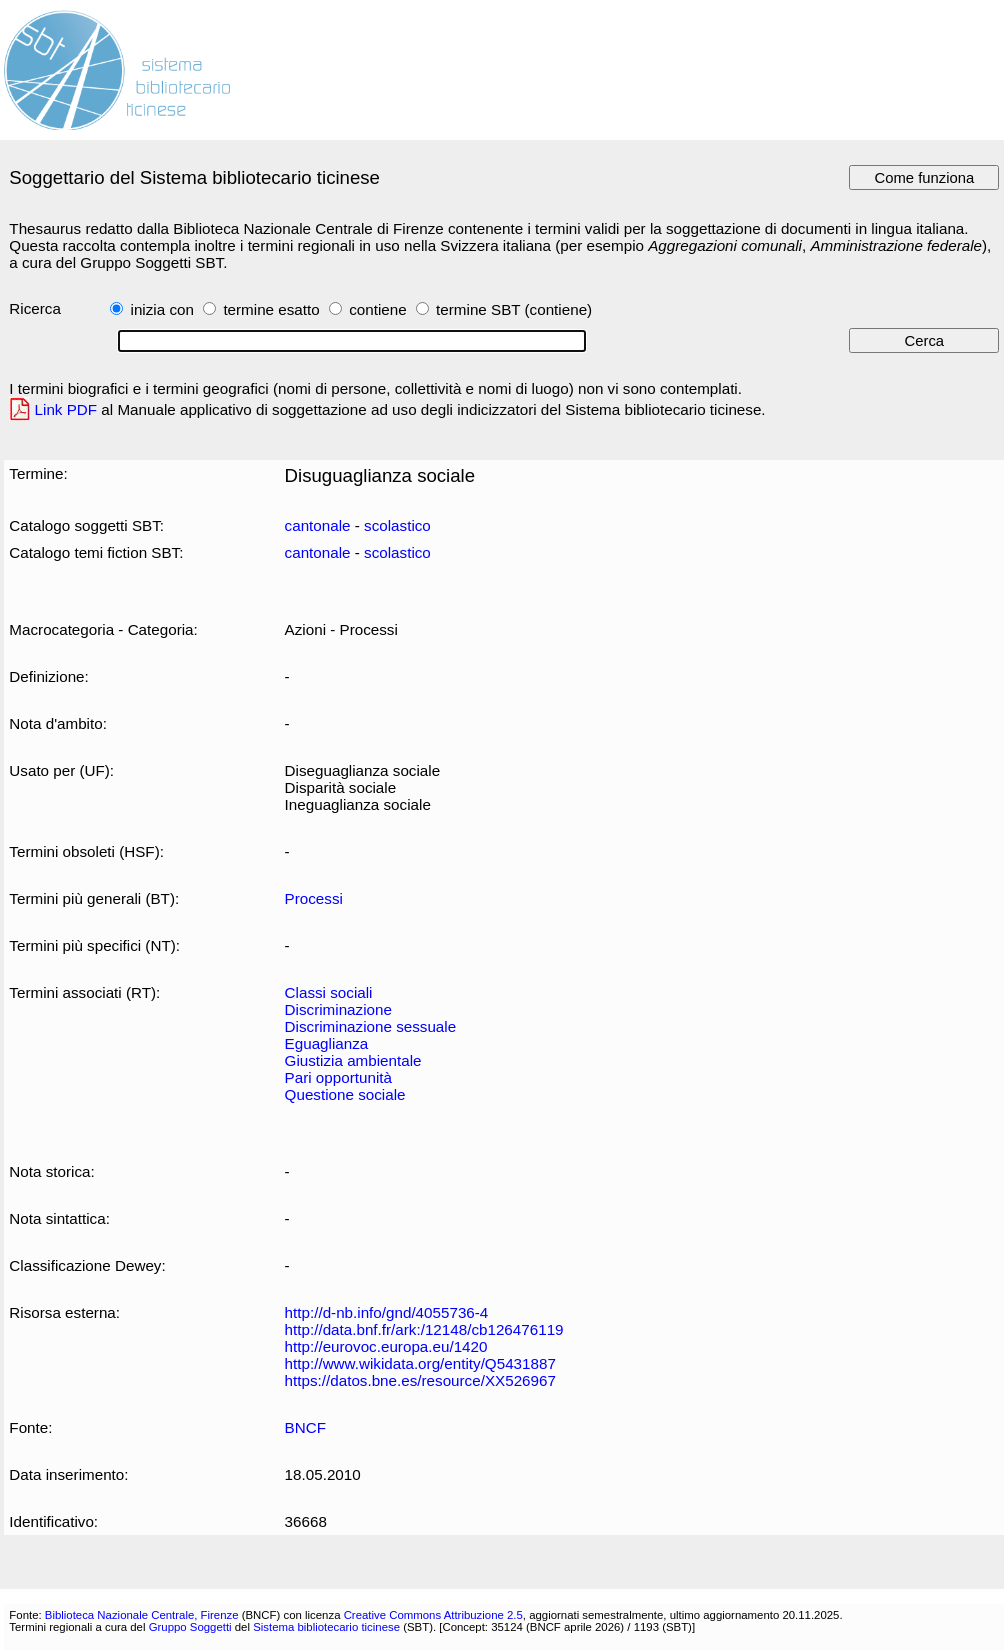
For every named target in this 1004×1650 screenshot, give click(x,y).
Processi (314, 898)
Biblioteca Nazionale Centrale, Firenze (142, 1615)
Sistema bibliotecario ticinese (326, 1627)
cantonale (318, 525)
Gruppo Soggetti (190, 1627)
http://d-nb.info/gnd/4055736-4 (387, 1312)
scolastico (397, 525)
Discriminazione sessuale (371, 1026)
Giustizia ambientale (353, 1060)
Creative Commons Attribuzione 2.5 (433, 1615)
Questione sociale (345, 1094)
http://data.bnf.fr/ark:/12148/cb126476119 (424, 1329)
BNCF (305, 1427)
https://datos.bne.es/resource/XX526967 (420, 1380)
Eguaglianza (327, 1043)
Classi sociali (329, 992)
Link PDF (66, 409)
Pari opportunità (338, 1077)
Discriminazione (338, 1009)
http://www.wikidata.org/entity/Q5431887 (420, 1363)
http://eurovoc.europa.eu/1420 (386, 1346)
